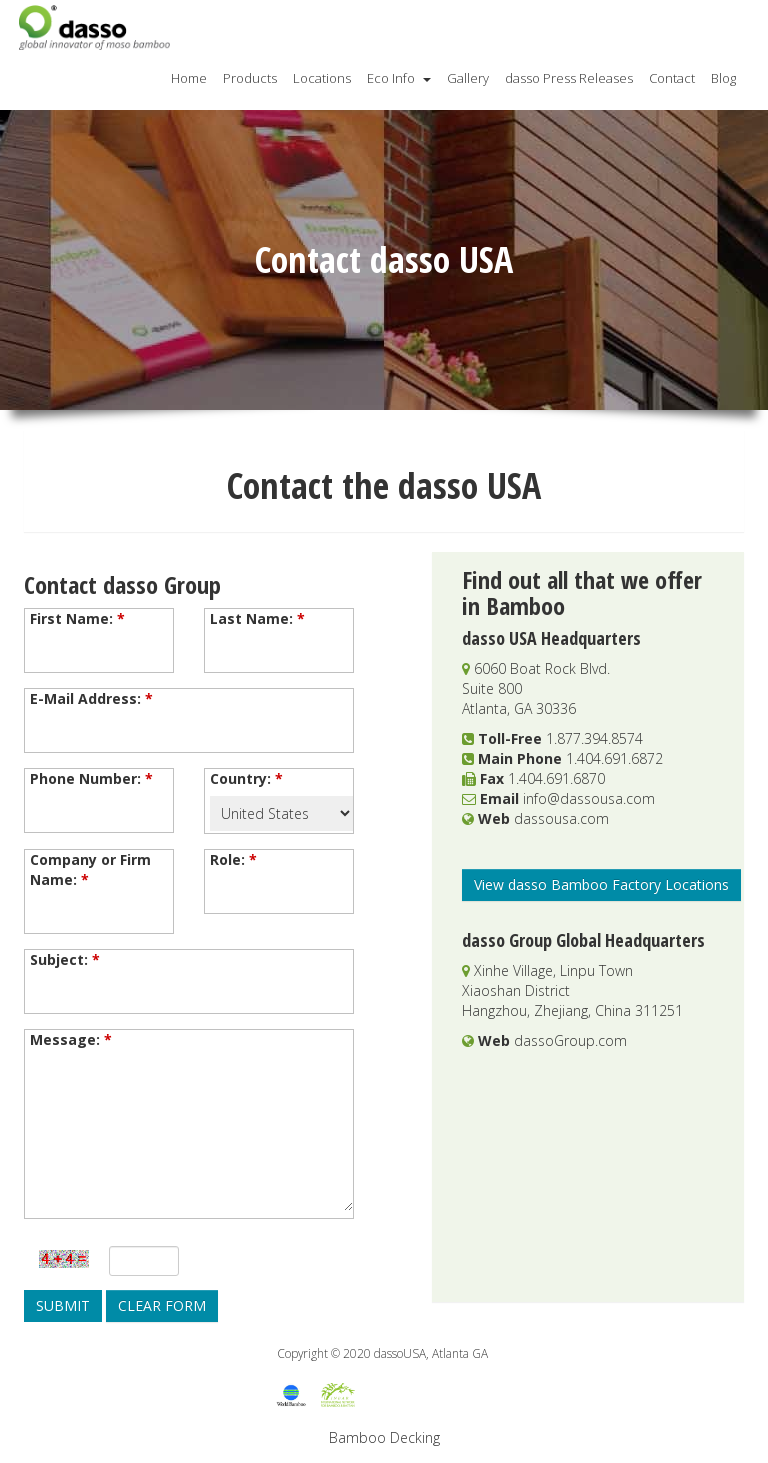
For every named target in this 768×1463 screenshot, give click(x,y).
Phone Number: (91, 778)
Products (250, 78)
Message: (71, 1039)
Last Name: (257, 618)
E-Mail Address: (91, 698)
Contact (672, 78)
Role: (233, 859)
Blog (723, 78)
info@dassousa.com (589, 798)
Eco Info (399, 78)
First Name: (77, 618)
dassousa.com (561, 818)
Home (189, 78)
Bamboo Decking (384, 1437)
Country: (246, 778)
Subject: (65, 959)
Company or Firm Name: (90, 869)
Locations (322, 78)
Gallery (468, 78)
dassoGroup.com (570, 1040)
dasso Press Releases (569, 78)
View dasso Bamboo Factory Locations (601, 884)
